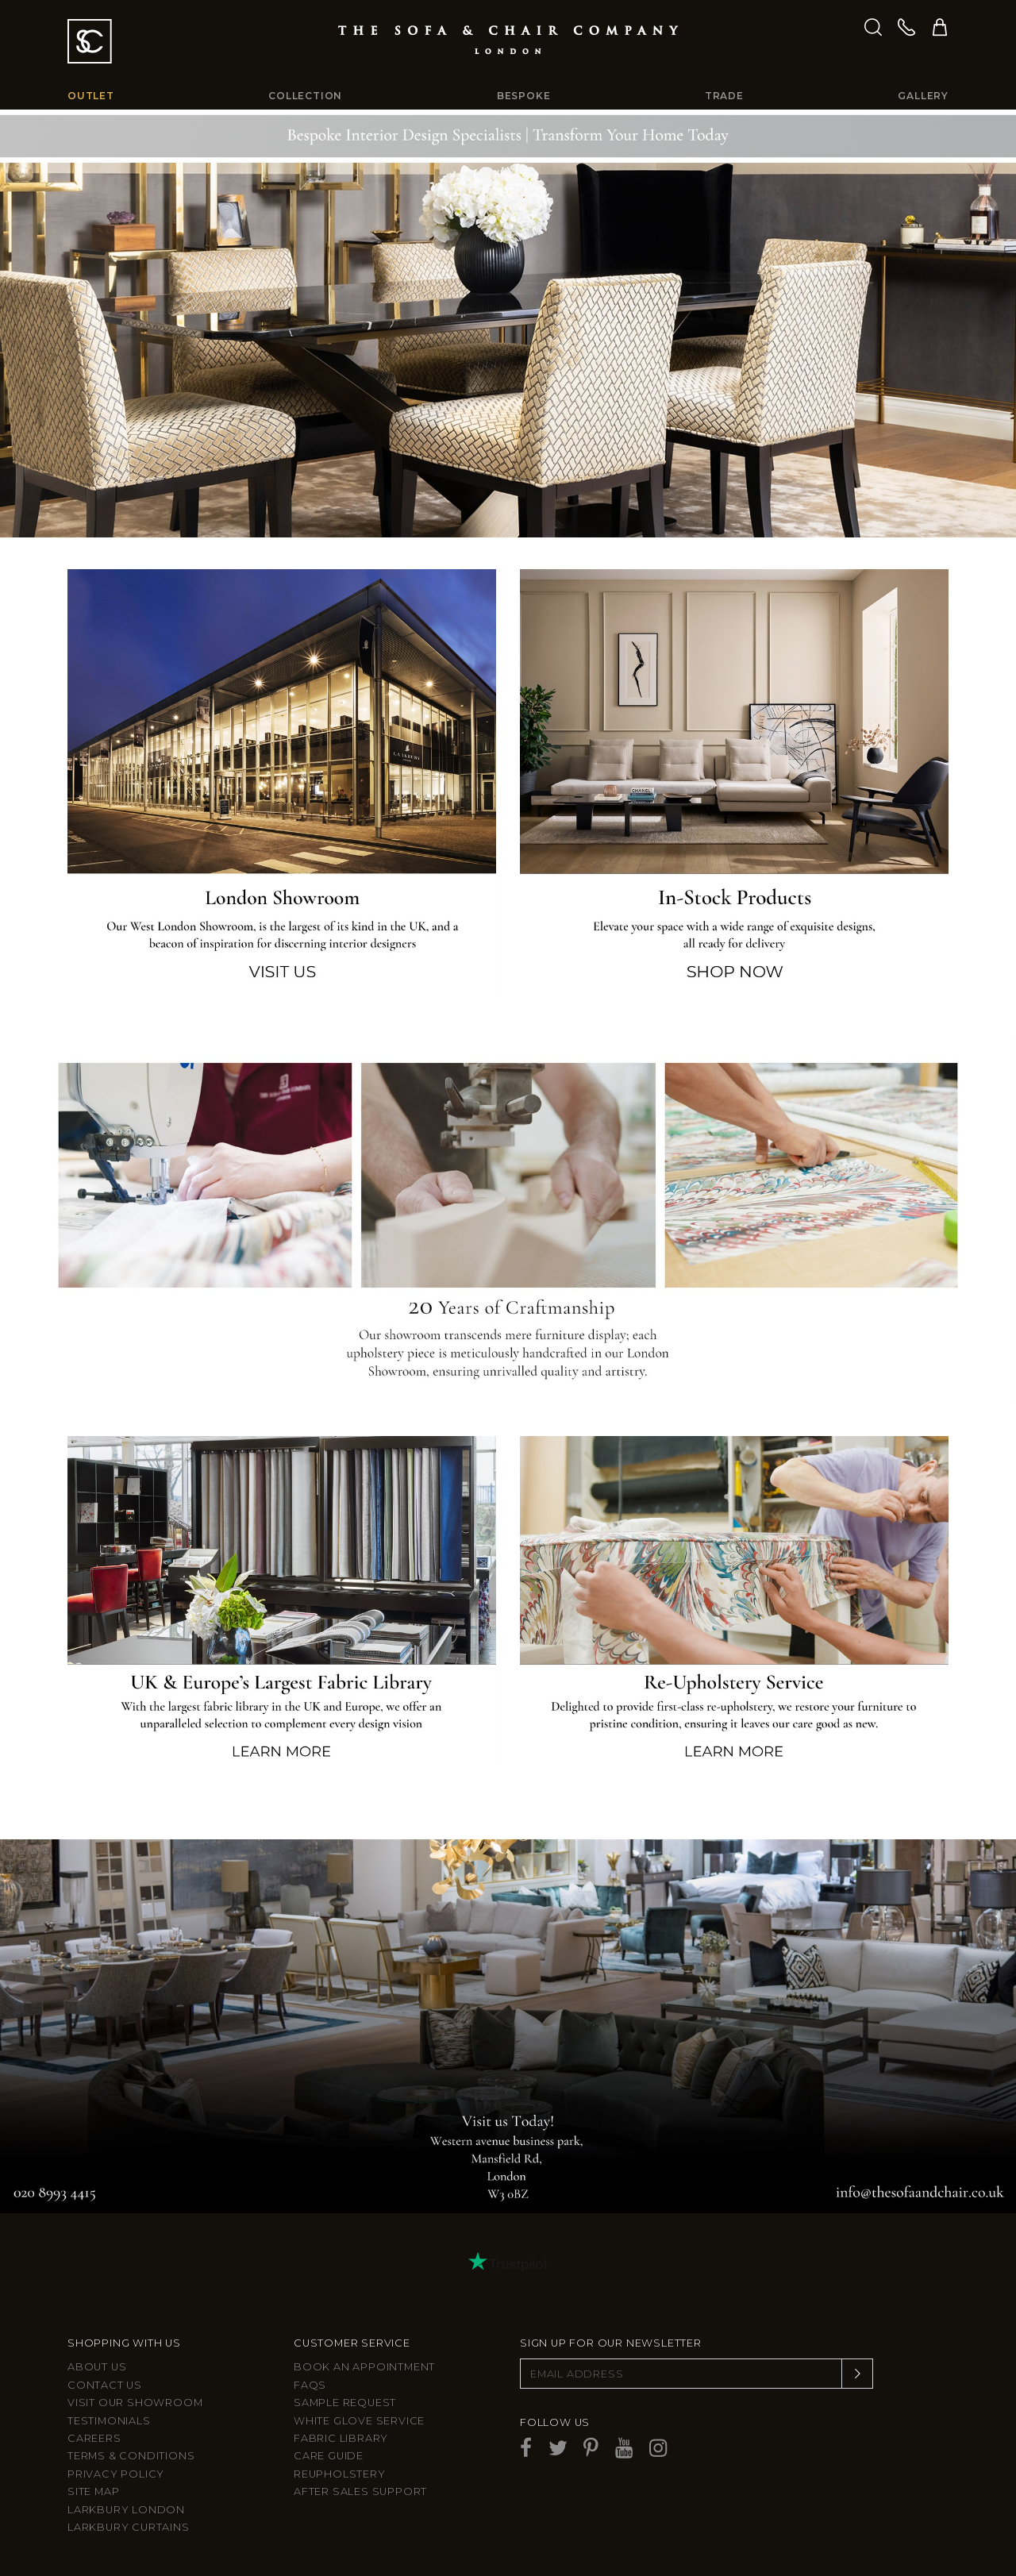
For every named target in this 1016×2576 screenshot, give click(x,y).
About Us (96, 2367)
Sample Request (345, 2403)
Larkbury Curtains (128, 2527)
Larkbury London (126, 2510)
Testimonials (109, 2421)
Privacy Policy (115, 2474)
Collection (305, 96)
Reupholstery (340, 2474)
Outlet (90, 96)
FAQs (310, 2385)
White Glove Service (359, 2421)
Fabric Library (341, 2438)
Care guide (329, 2456)
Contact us (104, 2385)
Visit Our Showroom (134, 2403)
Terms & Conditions (130, 2456)
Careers (94, 2438)
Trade (724, 96)
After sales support (360, 2491)
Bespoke (524, 96)
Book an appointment (364, 2367)
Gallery (923, 96)
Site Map (93, 2491)
